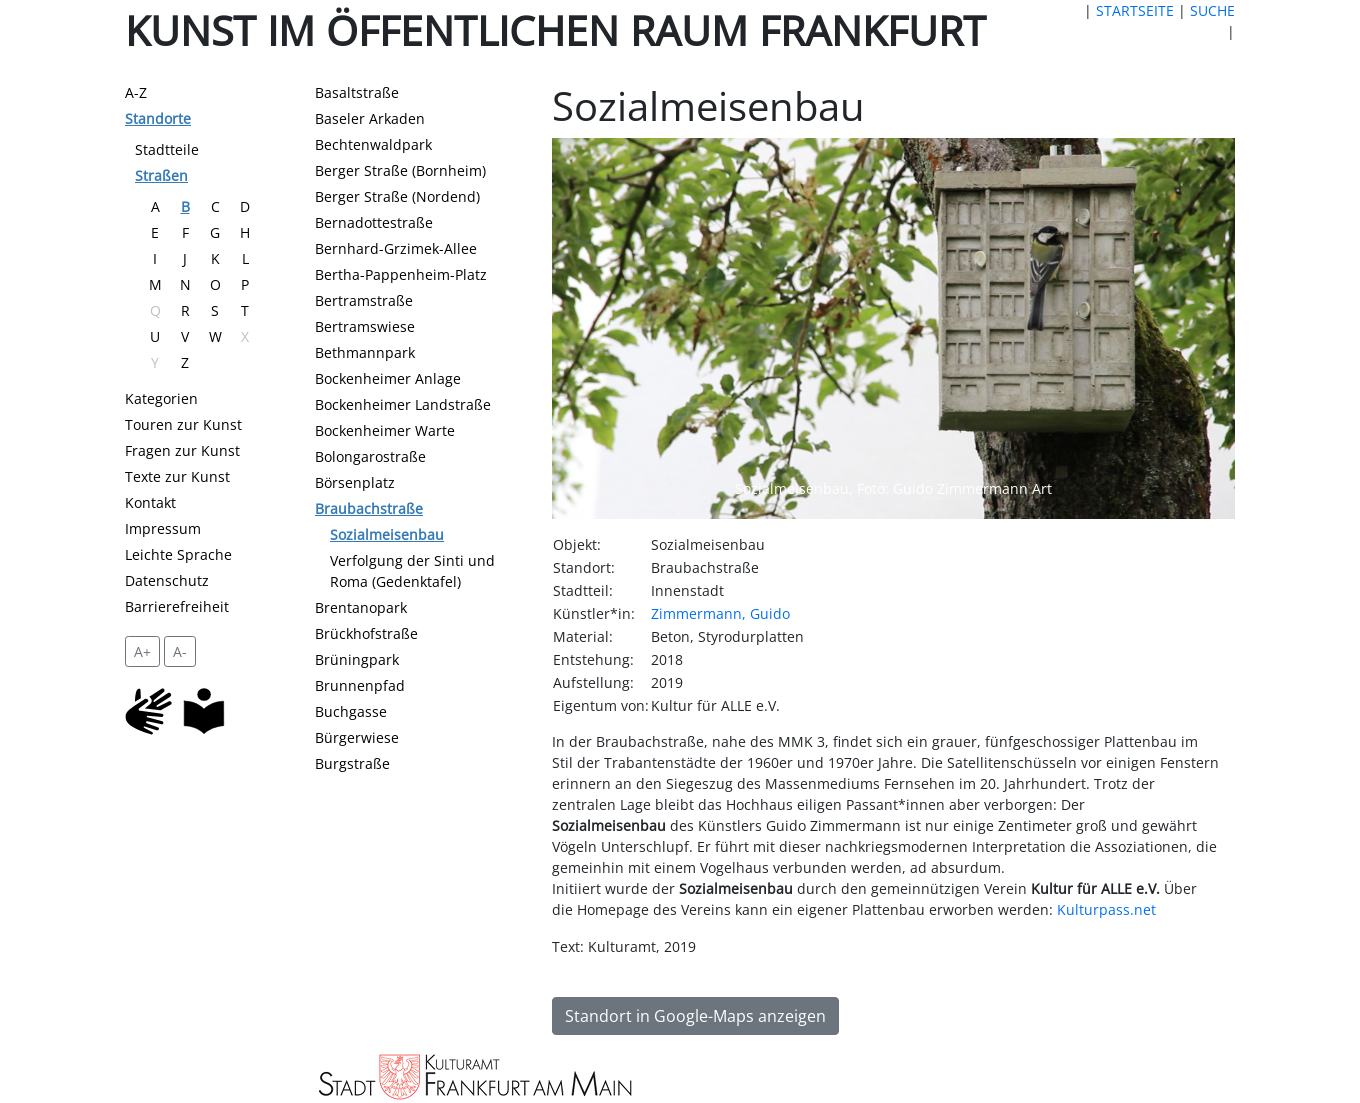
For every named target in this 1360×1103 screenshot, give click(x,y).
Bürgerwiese (357, 737)
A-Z (136, 92)
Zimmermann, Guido (720, 613)
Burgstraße (352, 763)
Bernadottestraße (374, 222)
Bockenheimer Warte (385, 430)
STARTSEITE (1135, 10)
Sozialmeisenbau (387, 534)
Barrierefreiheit (177, 606)
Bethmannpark (365, 352)
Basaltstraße (357, 92)
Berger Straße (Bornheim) (400, 170)
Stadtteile (167, 149)
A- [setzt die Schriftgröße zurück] (180, 651)
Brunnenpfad (360, 685)
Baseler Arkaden (370, 118)
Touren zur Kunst (183, 424)
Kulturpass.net (1106, 909)
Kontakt (150, 502)
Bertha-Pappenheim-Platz (401, 274)
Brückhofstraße (366, 633)
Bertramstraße (364, 300)
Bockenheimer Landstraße (403, 404)
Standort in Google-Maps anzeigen (695, 1016)
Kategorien (161, 398)
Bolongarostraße (370, 456)
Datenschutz (167, 580)
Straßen (161, 175)
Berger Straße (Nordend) (397, 196)
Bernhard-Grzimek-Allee (396, 248)
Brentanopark (361, 607)
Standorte (158, 118)
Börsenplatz (355, 482)
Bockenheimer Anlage (388, 378)
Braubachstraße (369, 508)
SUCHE (1212, 10)
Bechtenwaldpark (373, 144)
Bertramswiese (365, 326)
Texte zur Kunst (177, 476)
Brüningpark (357, 659)
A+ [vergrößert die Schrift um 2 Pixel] (142, 651)
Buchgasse (351, 711)
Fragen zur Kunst (182, 450)
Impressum (163, 528)
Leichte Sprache (178, 554)
